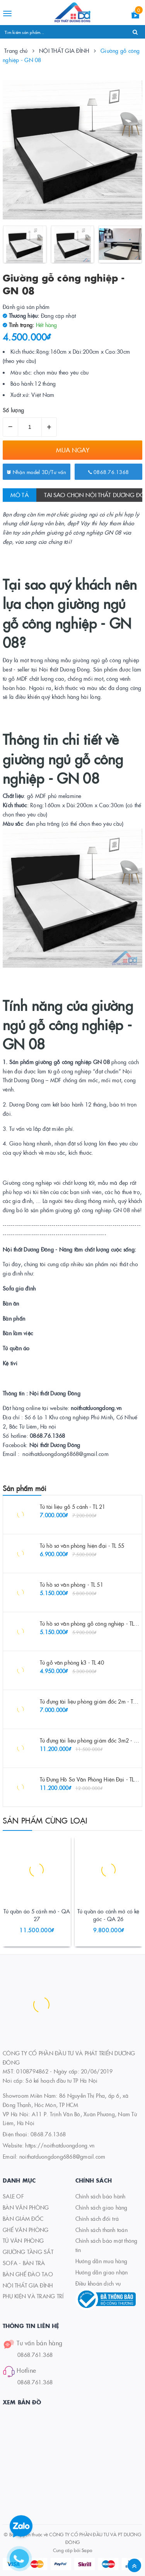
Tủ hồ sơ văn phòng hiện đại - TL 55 (82, 1545)
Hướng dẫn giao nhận (101, 2272)
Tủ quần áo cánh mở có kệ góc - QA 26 (108, 1915)
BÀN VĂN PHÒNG (26, 2207)
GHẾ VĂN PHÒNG (25, 2230)
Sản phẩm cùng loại (45, 1820)
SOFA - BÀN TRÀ (24, 2263)
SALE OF (13, 2196)
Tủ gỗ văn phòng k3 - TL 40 (72, 1662)
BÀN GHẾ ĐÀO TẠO (28, 2274)
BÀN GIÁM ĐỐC (23, 2218)
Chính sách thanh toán (101, 2230)
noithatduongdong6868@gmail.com (62, 2156)
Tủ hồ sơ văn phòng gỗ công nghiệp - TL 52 (91, 1623)
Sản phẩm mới (24, 1488)
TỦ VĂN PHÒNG (23, 2240)
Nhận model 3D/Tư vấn (36, 471)
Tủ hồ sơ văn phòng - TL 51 (71, 1584)
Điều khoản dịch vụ (98, 2283)
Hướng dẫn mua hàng (101, 2261)
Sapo (87, 2550)
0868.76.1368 (108, 471)
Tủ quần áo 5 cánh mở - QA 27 (36, 1915)
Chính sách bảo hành (100, 2196)
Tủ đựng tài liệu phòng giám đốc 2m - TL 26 (91, 1701)
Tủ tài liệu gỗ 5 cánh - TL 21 (72, 1506)
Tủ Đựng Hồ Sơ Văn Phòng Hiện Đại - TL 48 (91, 1779)
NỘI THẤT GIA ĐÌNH (28, 2285)
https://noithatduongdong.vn (59, 2145)
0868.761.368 (35, 2354)
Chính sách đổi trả (97, 2218)
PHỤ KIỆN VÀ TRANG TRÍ (33, 2296)
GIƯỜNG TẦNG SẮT (28, 2251)
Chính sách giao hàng (101, 2207)
